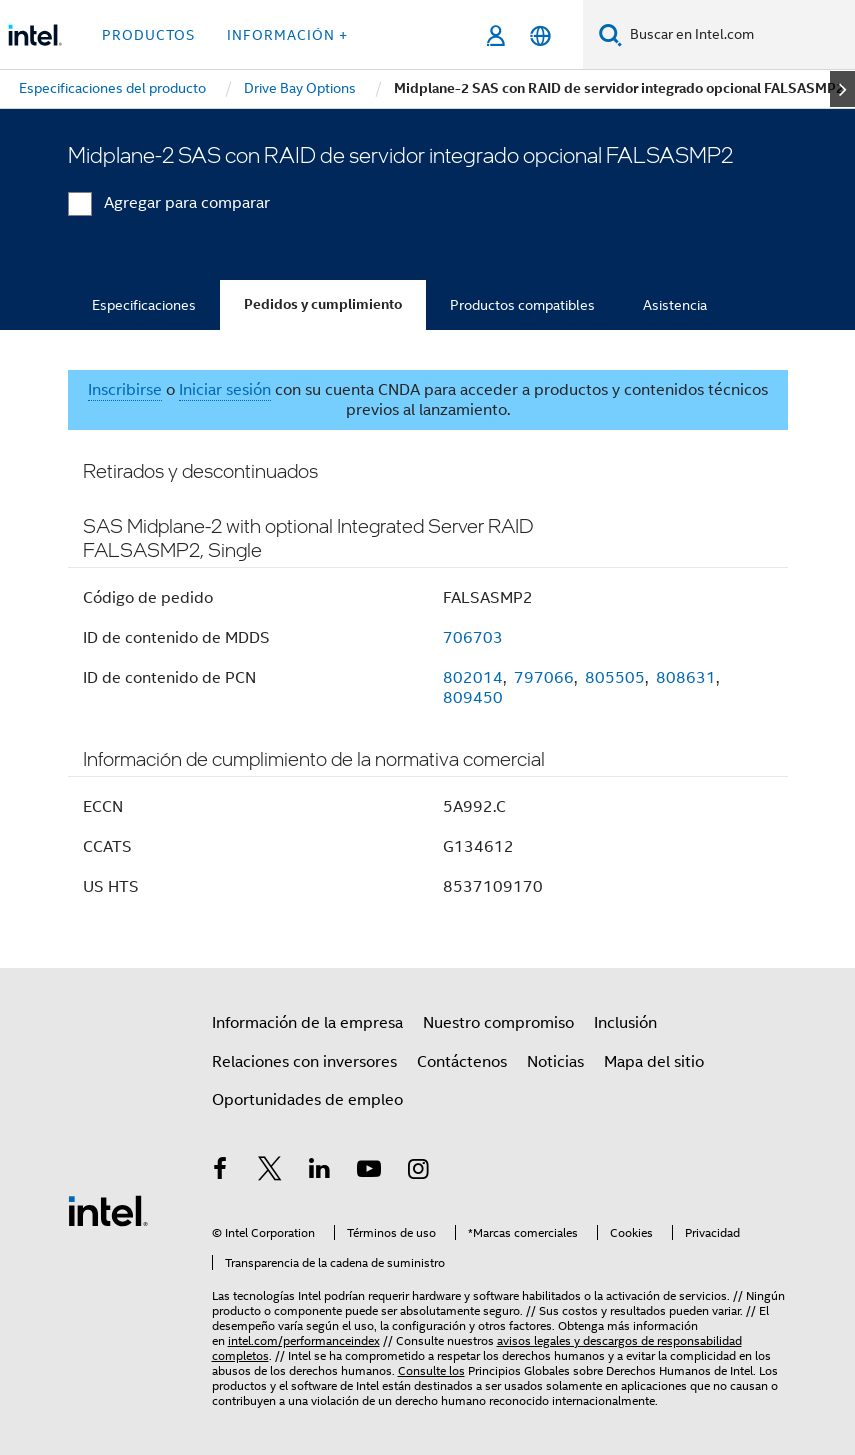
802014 (473, 678)
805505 (615, 678)
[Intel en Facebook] (221, 1172)
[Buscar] (610, 34)
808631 (686, 678)
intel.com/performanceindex (304, 1340)
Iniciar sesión (225, 390)
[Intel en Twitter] (270, 1172)
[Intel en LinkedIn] (320, 1172)
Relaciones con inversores (304, 1062)
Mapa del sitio (654, 1062)
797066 (544, 678)
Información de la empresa (307, 1023)
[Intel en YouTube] (369, 1172)
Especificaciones (144, 305)
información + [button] (287, 35)
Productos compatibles (522, 305)
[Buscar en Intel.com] (738, 35)
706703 (473, 638)
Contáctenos (462, 1062)
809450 (473, 698)
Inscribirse (125, 390)
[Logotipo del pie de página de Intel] (108, 1210)
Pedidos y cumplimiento (323, 304)
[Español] (540, 35)
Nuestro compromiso (498, 1023)
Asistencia (675, 305)
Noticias (555, 1062)
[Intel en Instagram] (419, 1172)
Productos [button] (148, 35)
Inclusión (625, 1023)
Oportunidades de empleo (307, 1100)
